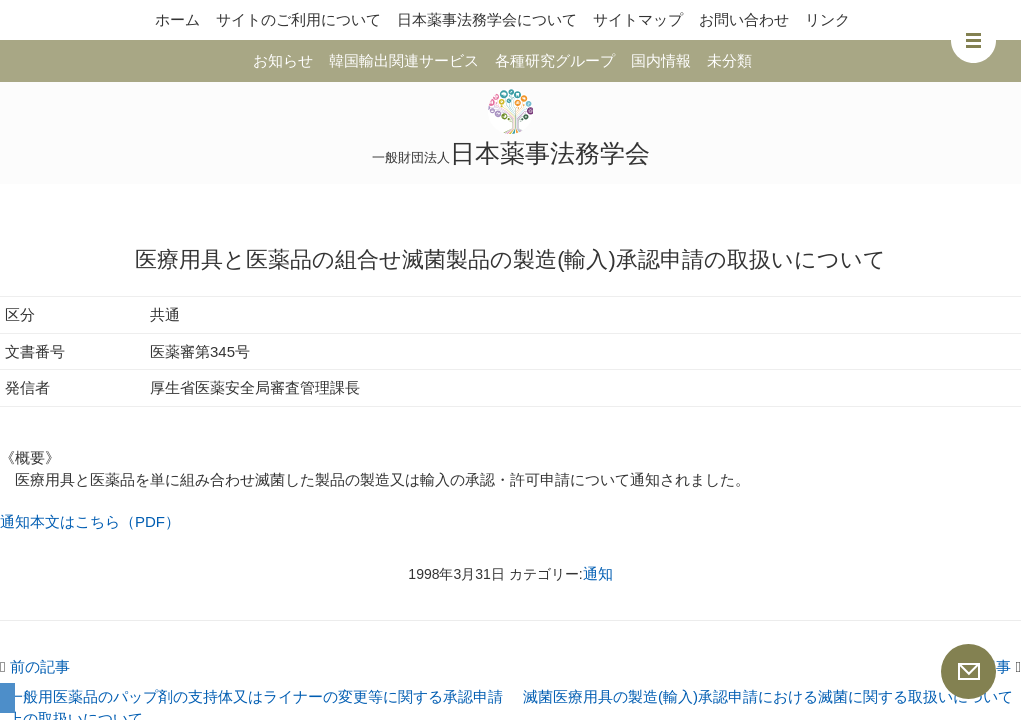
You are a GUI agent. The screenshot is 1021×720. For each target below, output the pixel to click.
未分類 (729, 60)
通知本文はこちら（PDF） (90, 521)
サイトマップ (638, 19)
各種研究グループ (555, 60)
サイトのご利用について (298, 19)
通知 (598, 573)
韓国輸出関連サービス (404, 60)
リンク (827, 19)
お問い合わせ (744, 19)
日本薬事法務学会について (487, 19)
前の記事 (35, 666)
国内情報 (661, 60)
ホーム (177, 19)
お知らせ (283, 60)
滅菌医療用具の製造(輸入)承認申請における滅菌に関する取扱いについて (768, 696)
